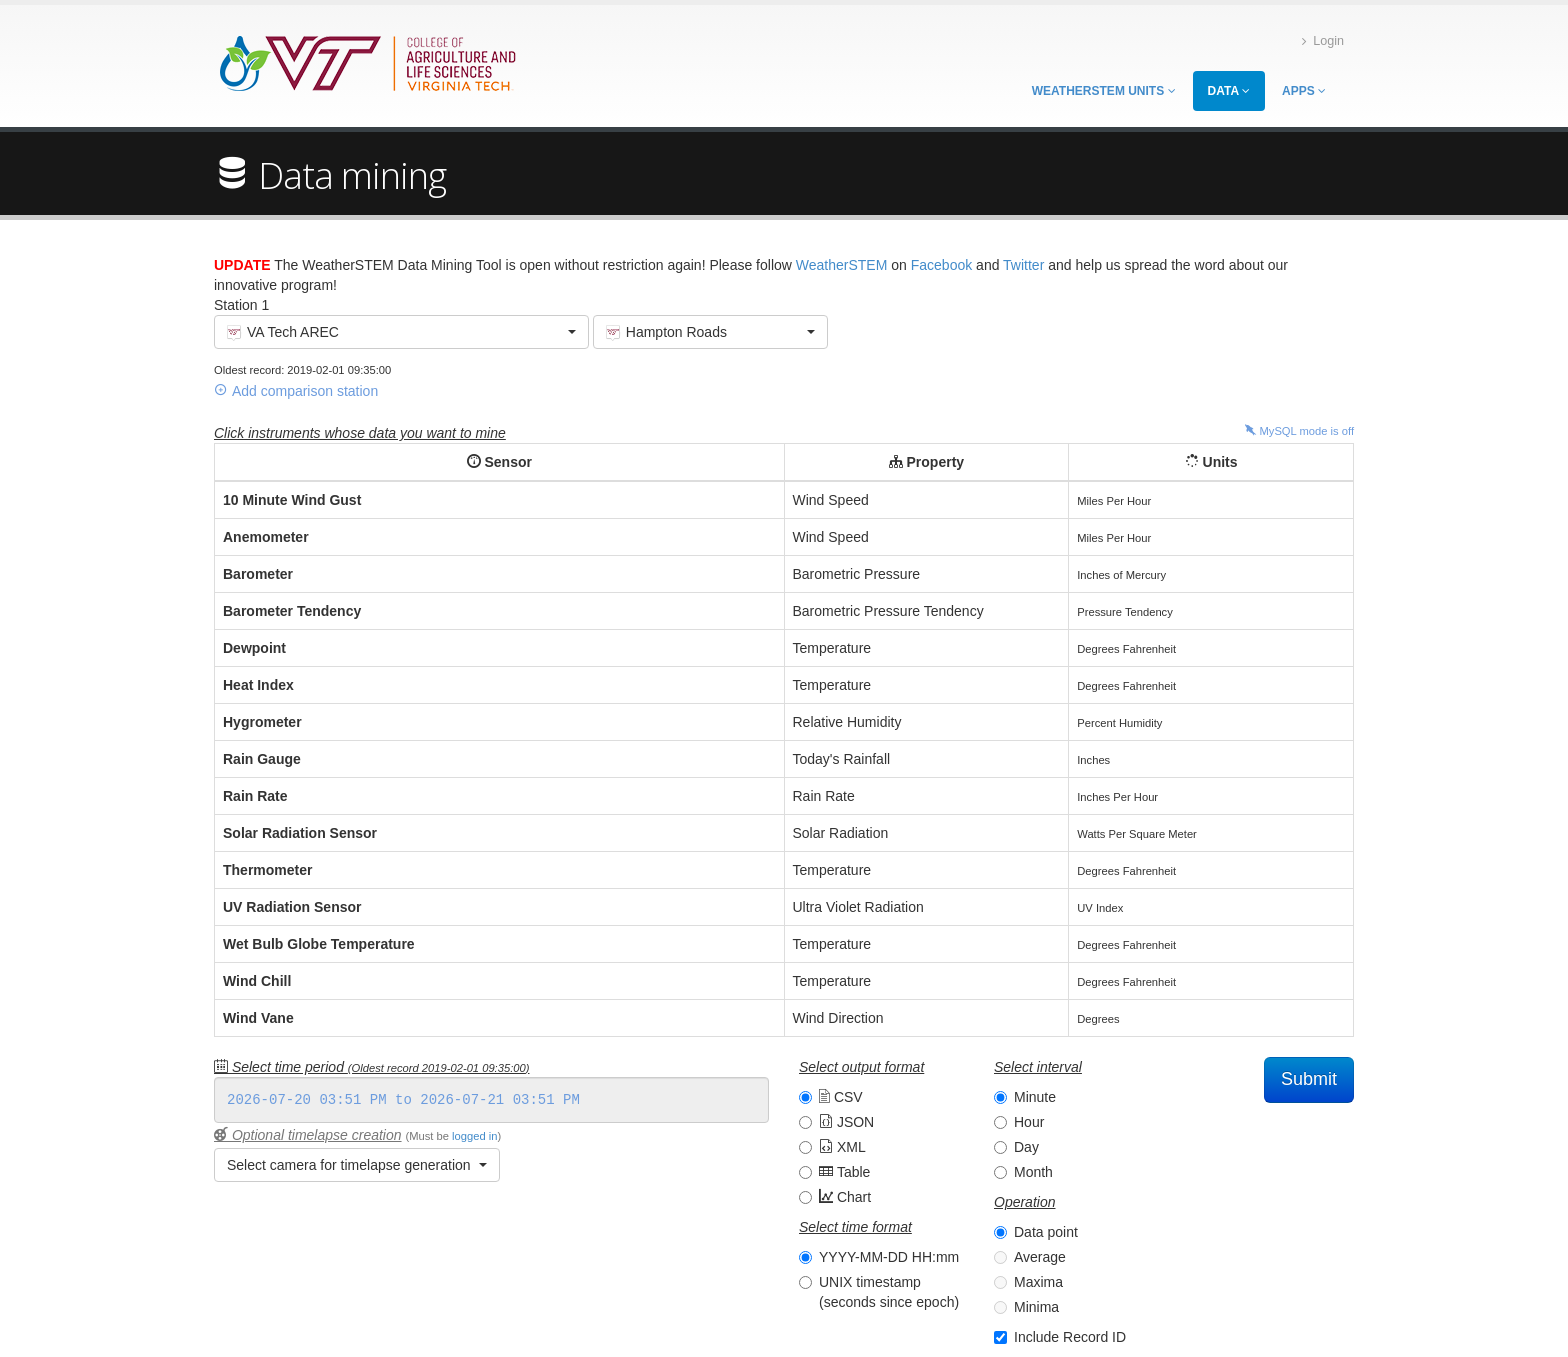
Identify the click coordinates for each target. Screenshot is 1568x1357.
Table (844, 1172)
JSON (846, 1122)
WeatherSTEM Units (1104, 91)
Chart (845, 1197)
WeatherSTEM (842, 265)
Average (1040, 1257)
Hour (1029, 1122)
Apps (1304, 91)
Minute (1035, 1097)
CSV (841, 1097)
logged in (474, 1136)
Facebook (941, 265)
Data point (1046, 1232)
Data (1229, 91)
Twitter (1023, 265)
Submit (1309, 1079)
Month (1033, 1172)
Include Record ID (1070, 1337)
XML (842, 1147)
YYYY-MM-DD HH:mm (889, 1257)
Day (1026, 1147)
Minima (1036, 1307)
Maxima (1038, 1282)
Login (1323, 41)
